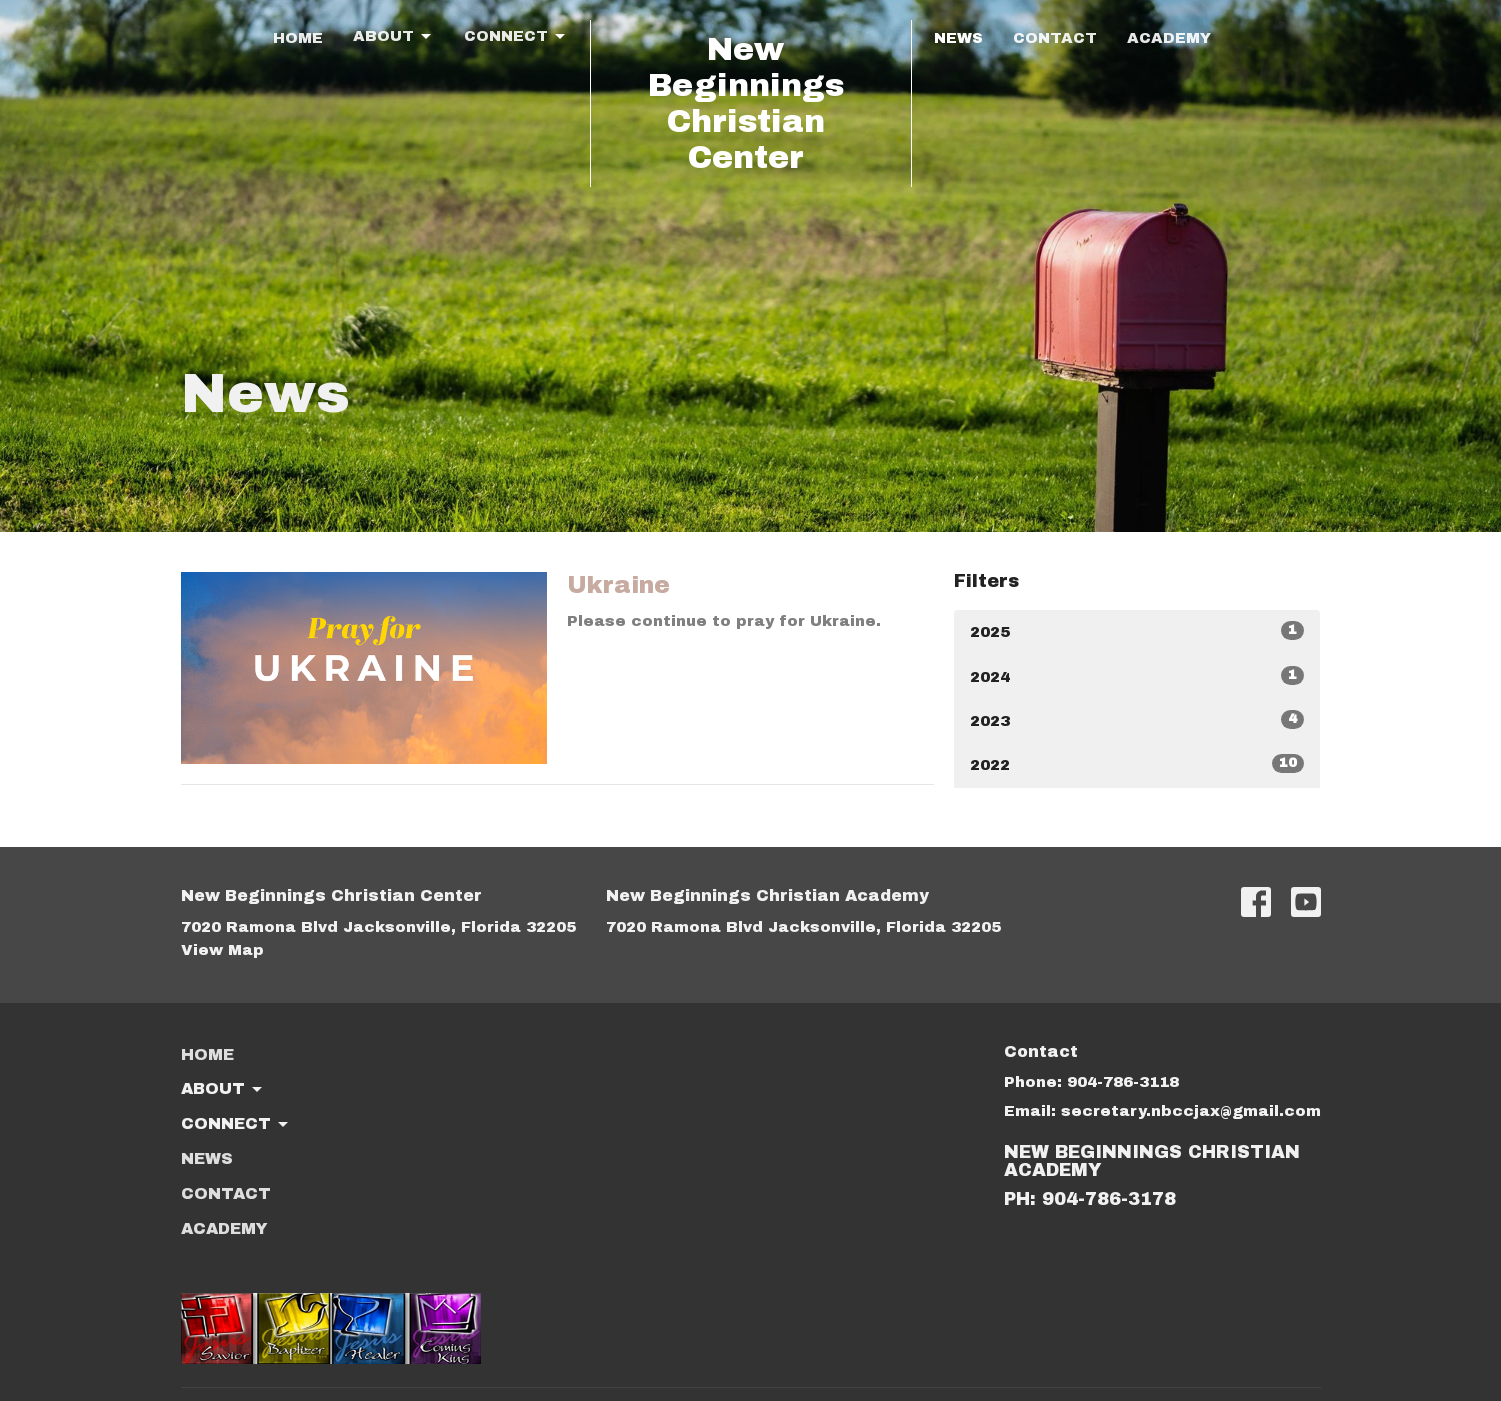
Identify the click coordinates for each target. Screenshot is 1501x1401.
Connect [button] (236, 1125)
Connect (516, 37)
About (393, 37)
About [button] (223, 1090)
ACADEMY (1169, 38)
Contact (1055, 38)
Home (298, 38)
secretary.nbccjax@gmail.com (1191, 1111)
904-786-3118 (1123, 1082)
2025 (1137, 630)
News (958, 38)
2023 (1137, 719)
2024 (1137, 675)
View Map (222, 950)
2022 (1137, 763)
